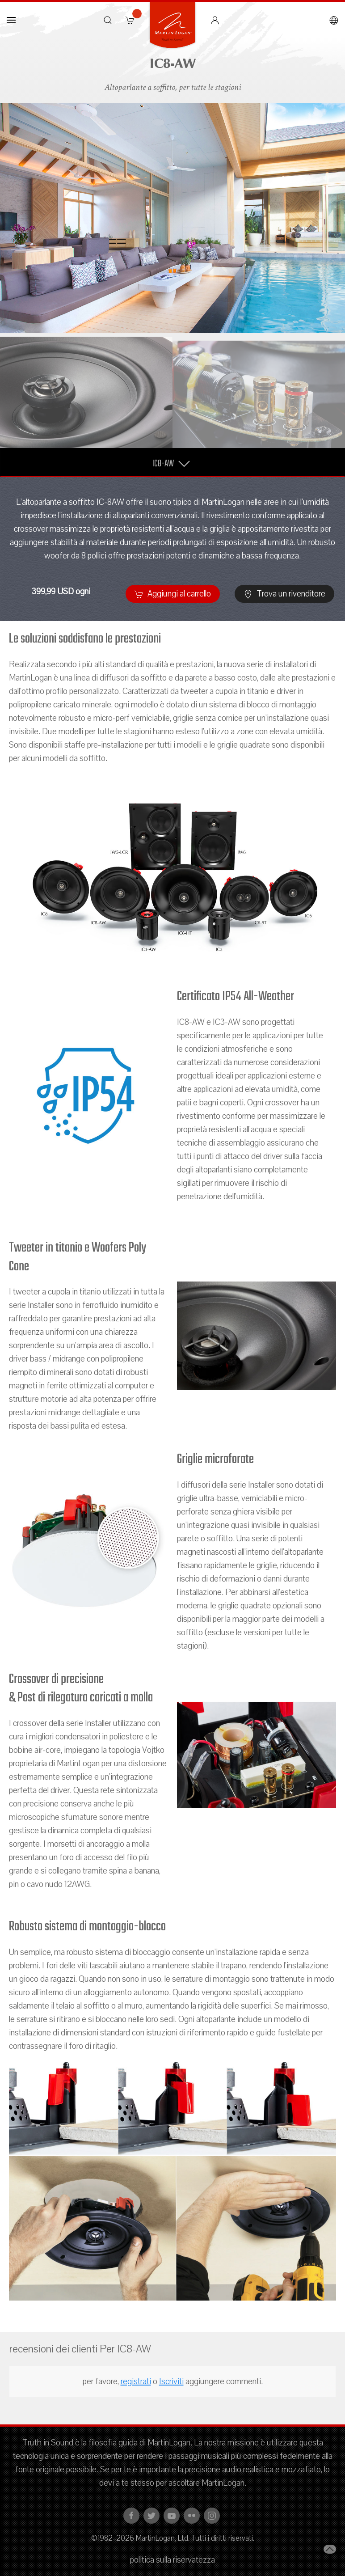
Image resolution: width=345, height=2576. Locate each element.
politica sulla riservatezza (172, 2560)
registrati (136, 2381)
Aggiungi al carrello (173, 594)
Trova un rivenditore (284, 594)
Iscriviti (171, 2381)
